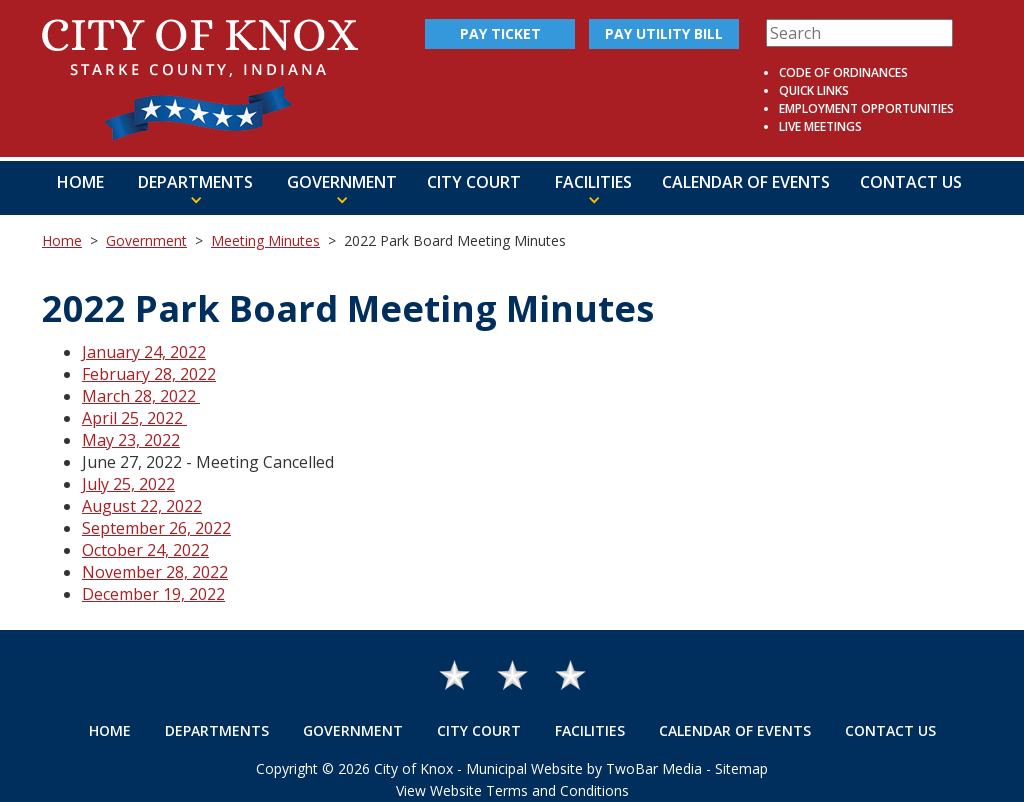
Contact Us (911, 182)
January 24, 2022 (144, 352)
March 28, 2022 (141, 396)
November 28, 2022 (155, 572)
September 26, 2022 (156, 528)
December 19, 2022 (153, 594)
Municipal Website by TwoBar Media (584, 768)
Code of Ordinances (843, 72)
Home (80, 182)
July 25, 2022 (128, 484)
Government (146, 240)
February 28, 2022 (149, 374)
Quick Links (814, 90)
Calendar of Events (746, 182)
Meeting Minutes (265, 240)
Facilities (590, 730)
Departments (217, 730)
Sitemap (741, 768)
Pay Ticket (500, 33)
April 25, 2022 (134, 418)
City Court (474, 182)
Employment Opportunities (866, 108)
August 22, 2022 (142, 506)
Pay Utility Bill (664, 33)
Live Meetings (820, 126)
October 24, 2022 (145, 550)
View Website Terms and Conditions (512, 790)
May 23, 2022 (131, 440)
